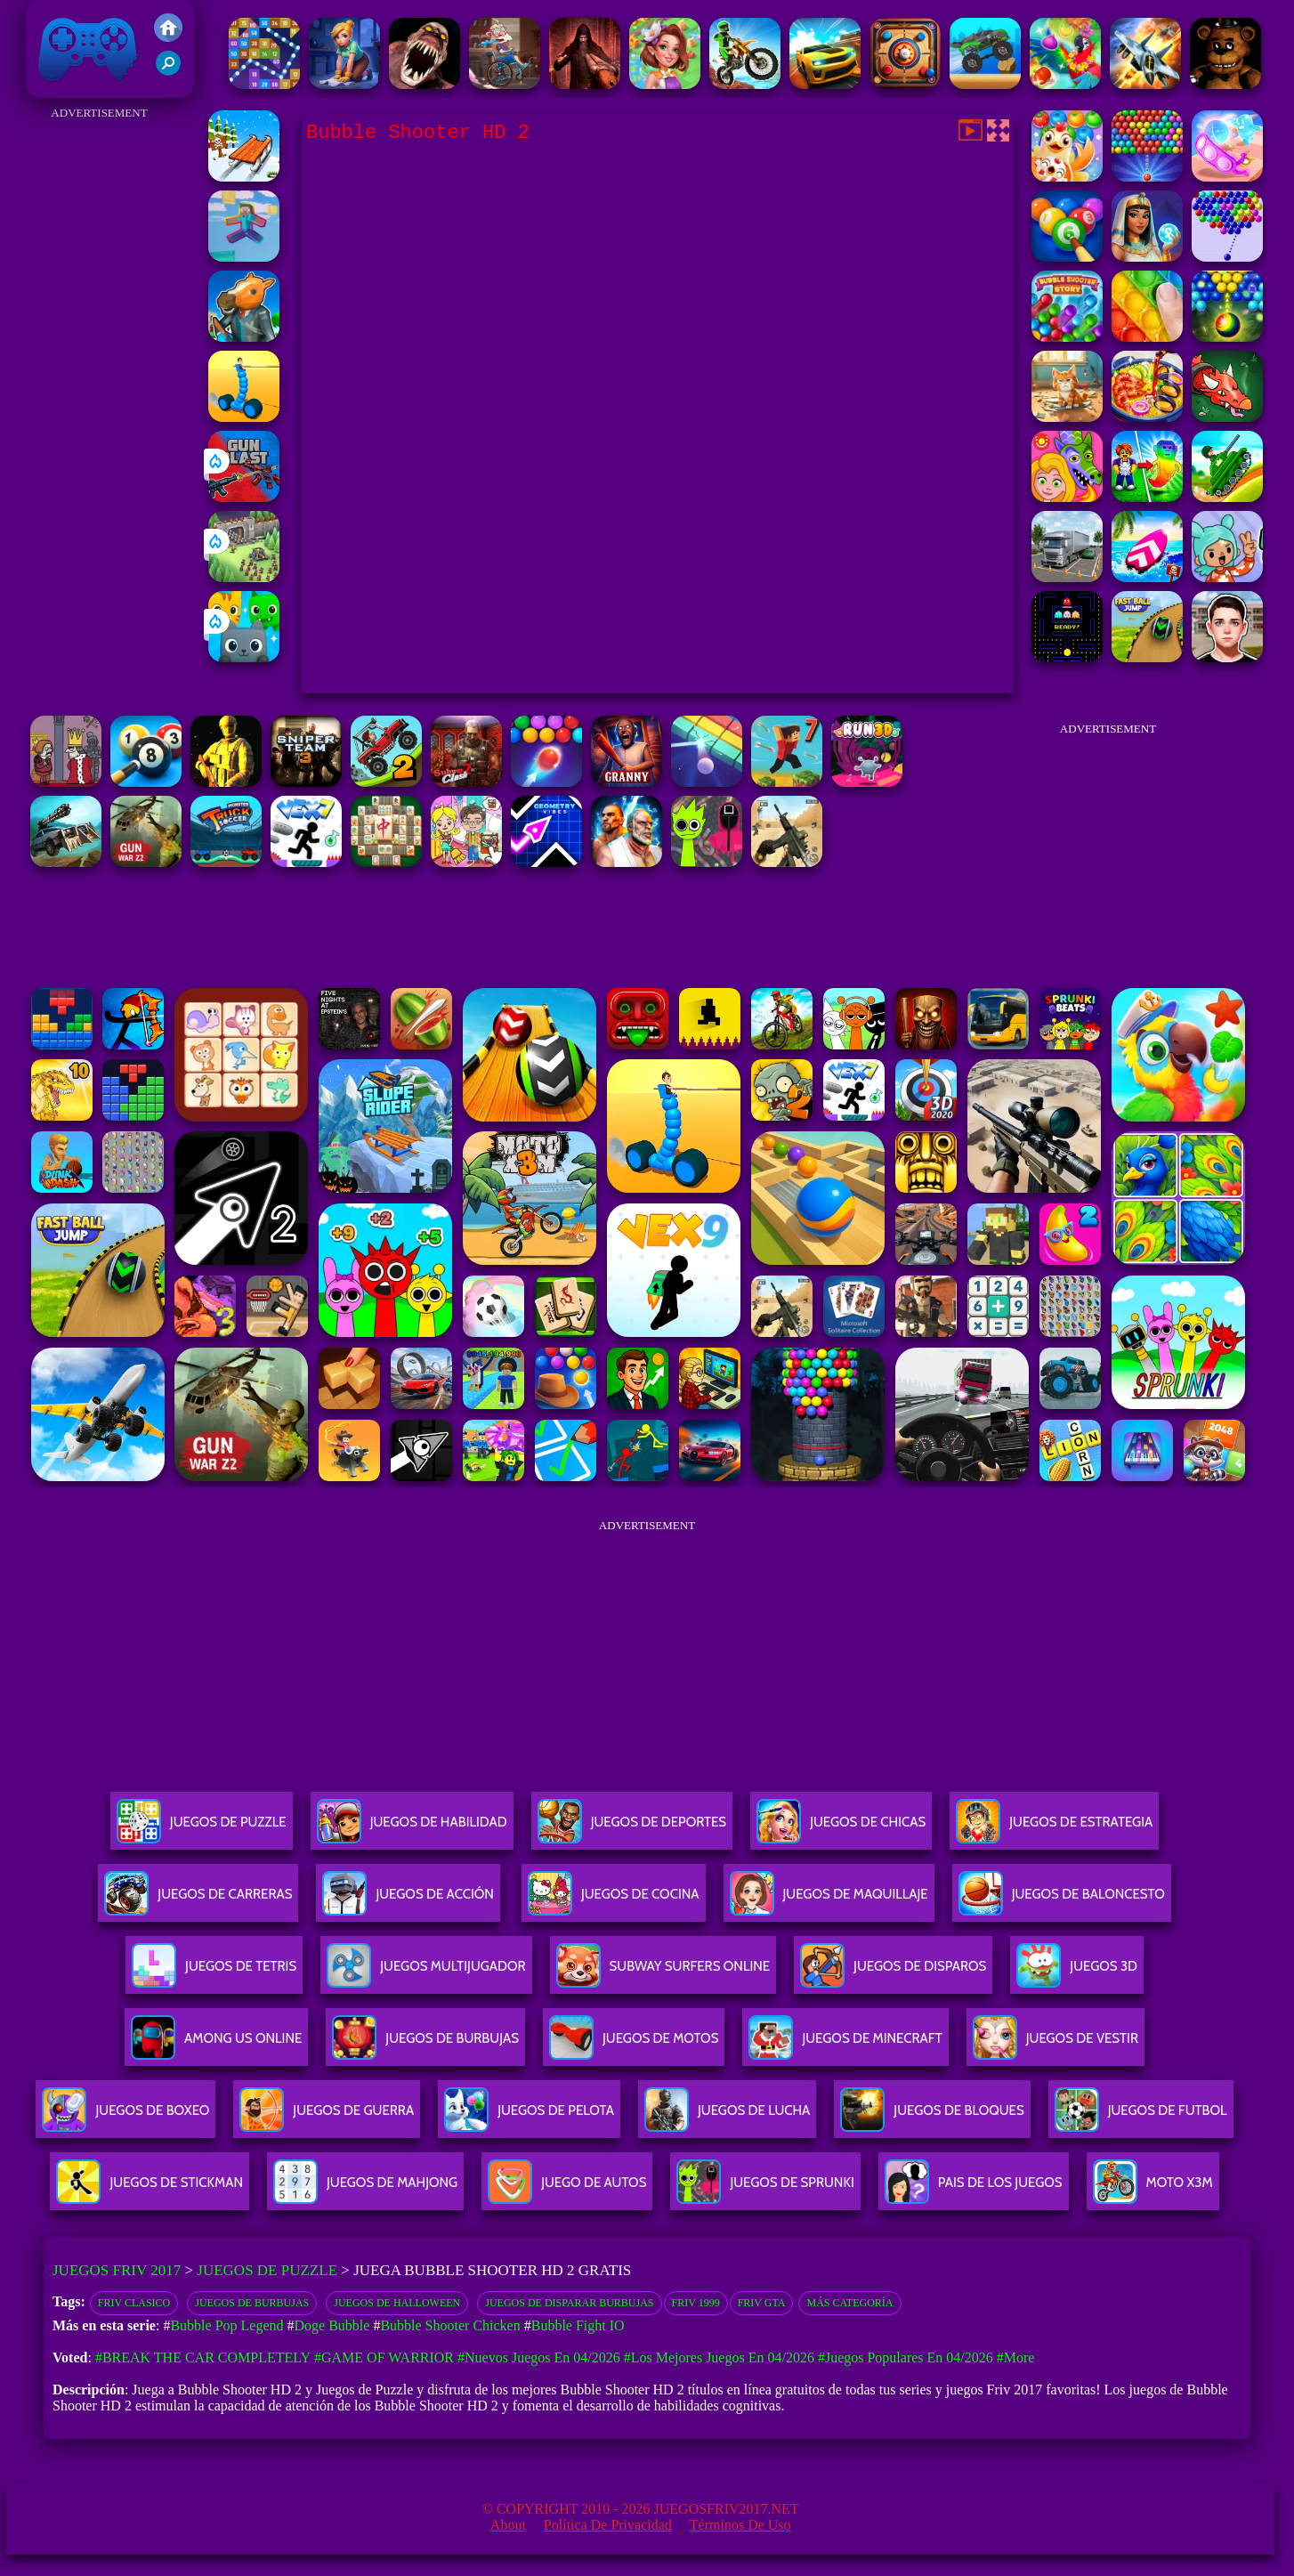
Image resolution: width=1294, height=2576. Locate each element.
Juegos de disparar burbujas (569, 2303)
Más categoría (849, 2303)
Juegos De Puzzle (202, 1828)
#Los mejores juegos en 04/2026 (719, 2357)
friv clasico (134, 2303)
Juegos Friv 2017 (88, 49)
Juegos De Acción (407, 1901)
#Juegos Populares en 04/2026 (905, 2357)
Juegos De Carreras (198, 1901)
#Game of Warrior (384, 2357)
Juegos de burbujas (252, 2303)
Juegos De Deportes (632, 1828)
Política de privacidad (608, 2524)
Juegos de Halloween (397, 2303)
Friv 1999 (696, 2303)
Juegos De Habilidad (412, 1828)
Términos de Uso (740, 2524)
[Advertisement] (99, 392)
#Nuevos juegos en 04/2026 (538, 2357)
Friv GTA (762, 2303)
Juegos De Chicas (841, 1828)
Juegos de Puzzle (267, 2270)
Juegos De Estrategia (1054, 1828)
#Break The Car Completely (203, 2357)
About (508, 2524)
